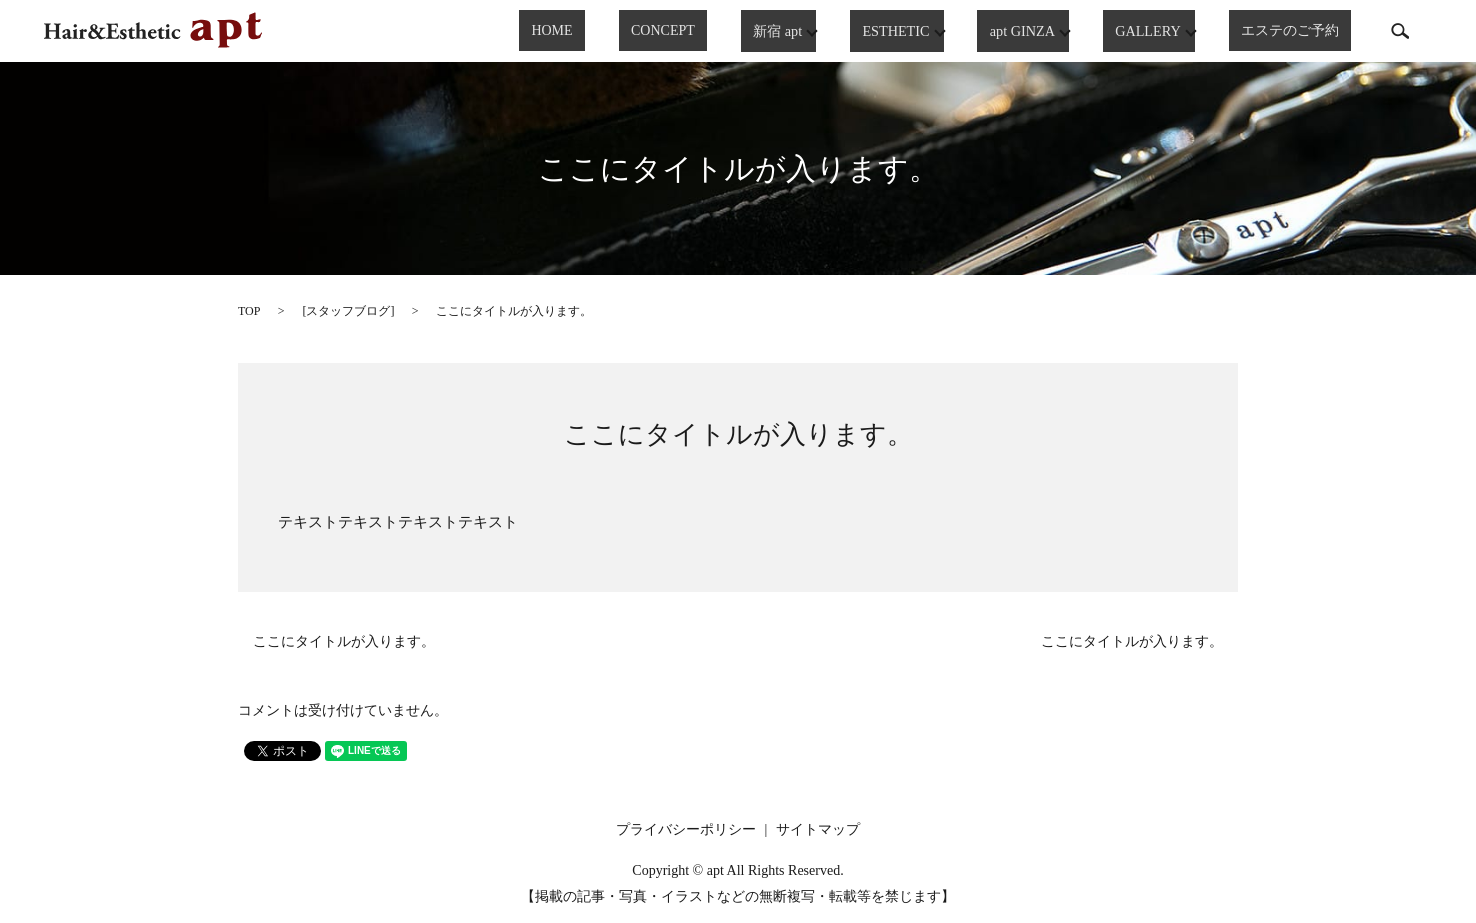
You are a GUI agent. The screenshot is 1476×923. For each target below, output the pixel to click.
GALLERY (1167, 30)
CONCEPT (711, 31)
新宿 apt (805, 30)
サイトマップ (818, 829)
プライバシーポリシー (686, 829)
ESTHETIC (920, 30)
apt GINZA (1043, 30)
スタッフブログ (348, 311)
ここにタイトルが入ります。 (738, 434)
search (1400, 31)
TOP (249, 311)
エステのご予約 (1302, 31)
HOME (625, 31)
